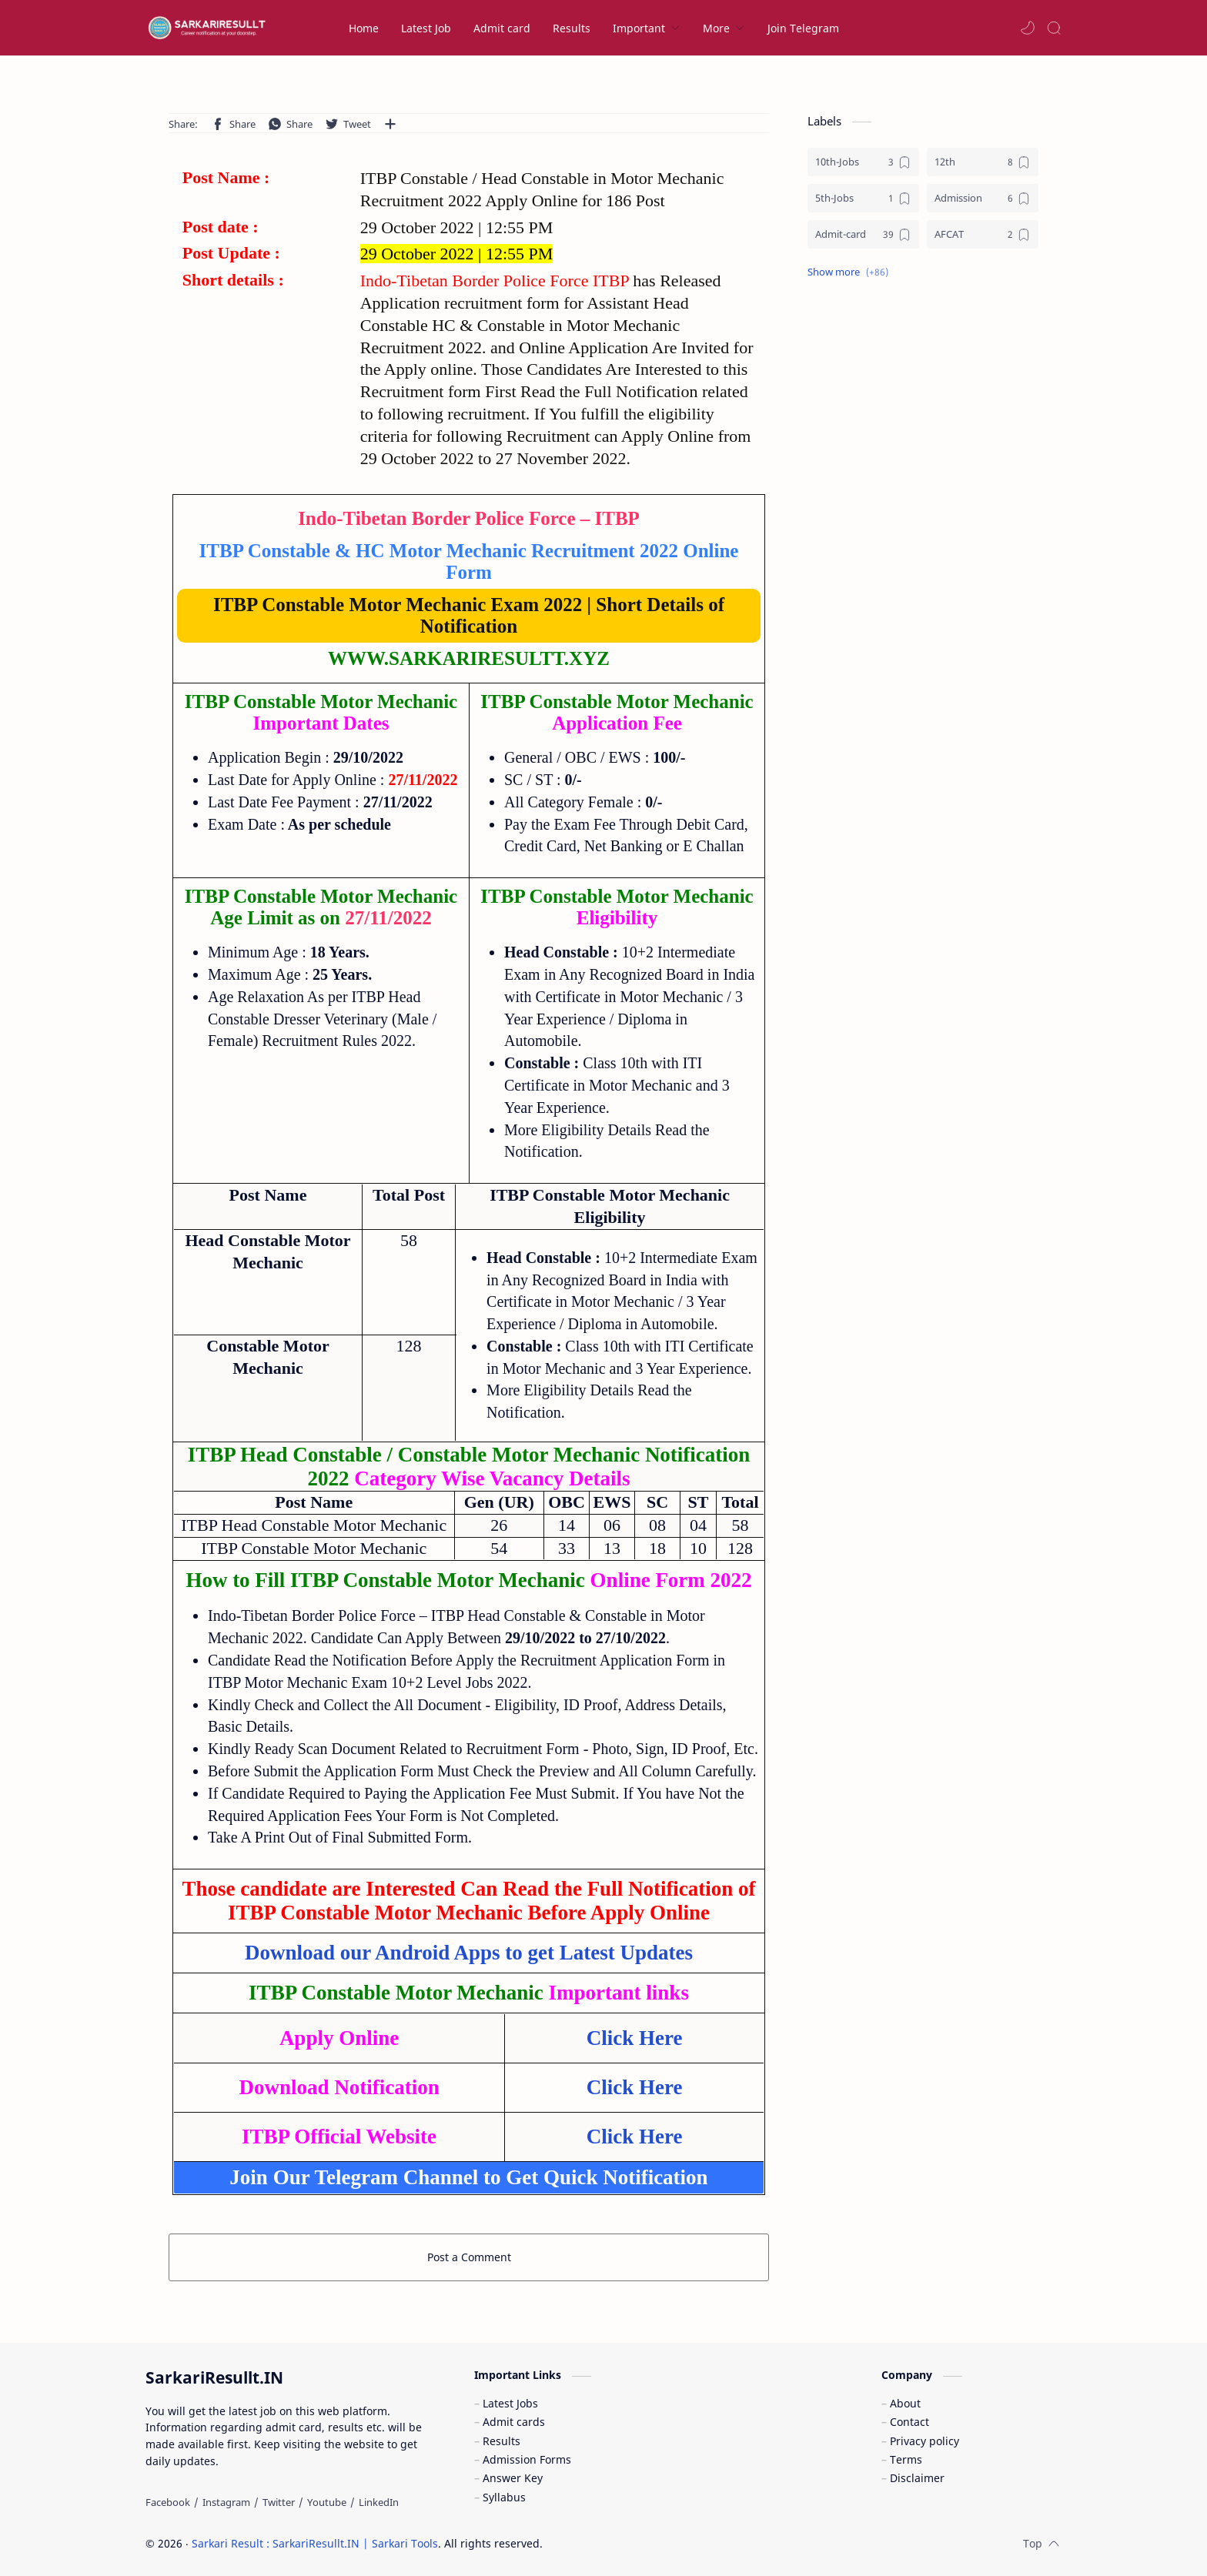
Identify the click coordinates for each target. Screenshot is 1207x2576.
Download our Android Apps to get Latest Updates (469, 1952)
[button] (1027, 27)
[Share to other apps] (390, 124)
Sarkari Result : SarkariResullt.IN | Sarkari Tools (315, 2543)
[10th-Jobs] (863, 162)
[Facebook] (167, 2502)
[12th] (982, 162)
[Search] (1053, 27)
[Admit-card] (863, 234)
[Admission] (982, 198)
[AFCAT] (982, 234)
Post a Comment (469, 2257)
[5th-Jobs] (863, 198)
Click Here (635, 2087)
